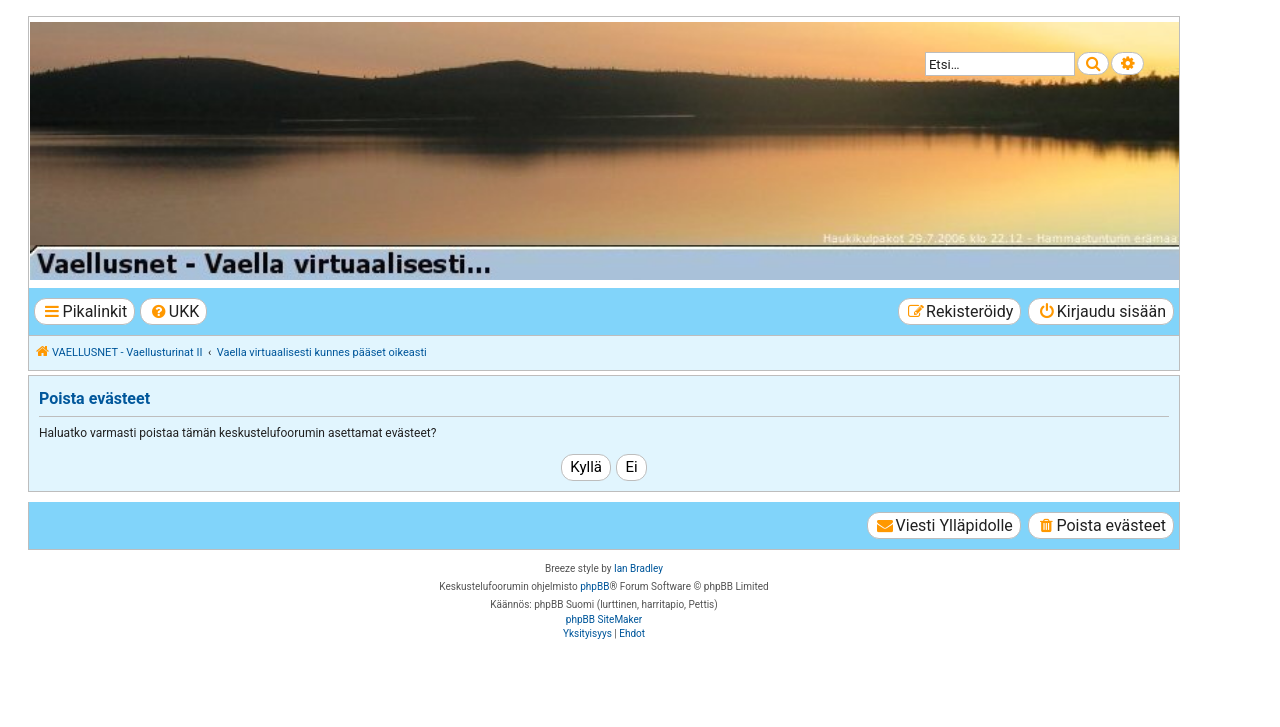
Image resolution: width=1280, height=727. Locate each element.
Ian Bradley (638, 568)
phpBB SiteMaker (604, 619)
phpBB (594, 586)
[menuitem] (173, 311)
